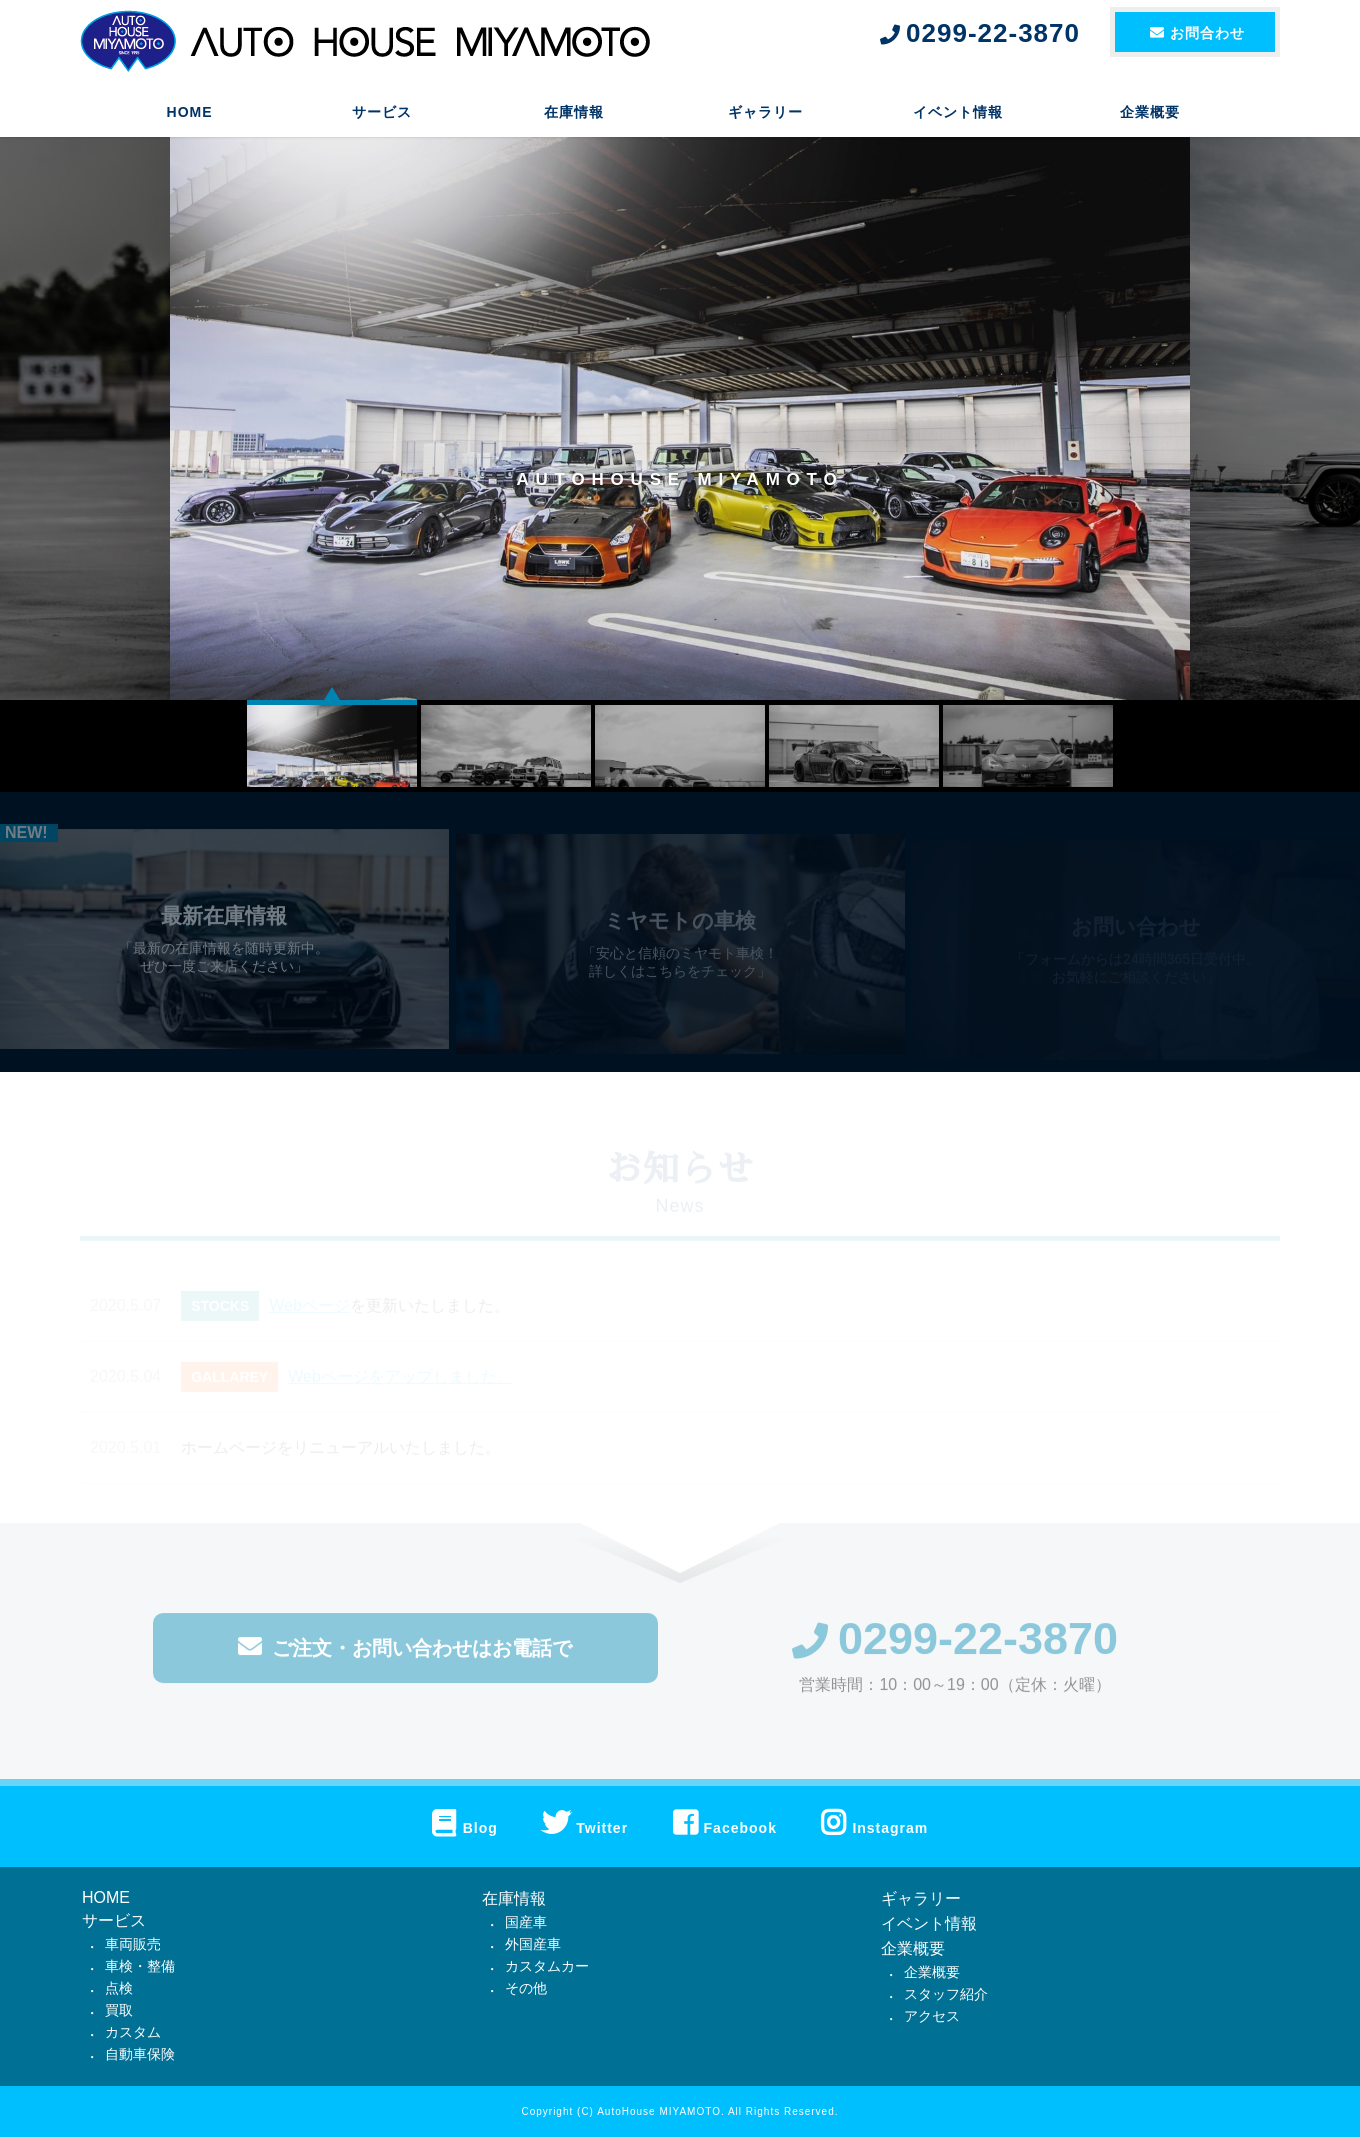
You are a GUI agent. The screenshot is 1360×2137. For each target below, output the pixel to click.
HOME (190, 115)
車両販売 (133, 1944)
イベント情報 (958, 115)
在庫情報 (574, 115)
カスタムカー (547, 1966)
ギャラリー (765, 115)
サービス (382, 115)
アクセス (932, 2016)
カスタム (133, 2032)
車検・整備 (140, 1966)
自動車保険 (140, 2054)
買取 (119, 2010)
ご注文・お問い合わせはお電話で (405, 1656)
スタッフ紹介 (946, 1994)
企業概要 (1150, 115)
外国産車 (533, 1944)
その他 (526, 1988)
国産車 (526, 1922)
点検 (119, 1988)
